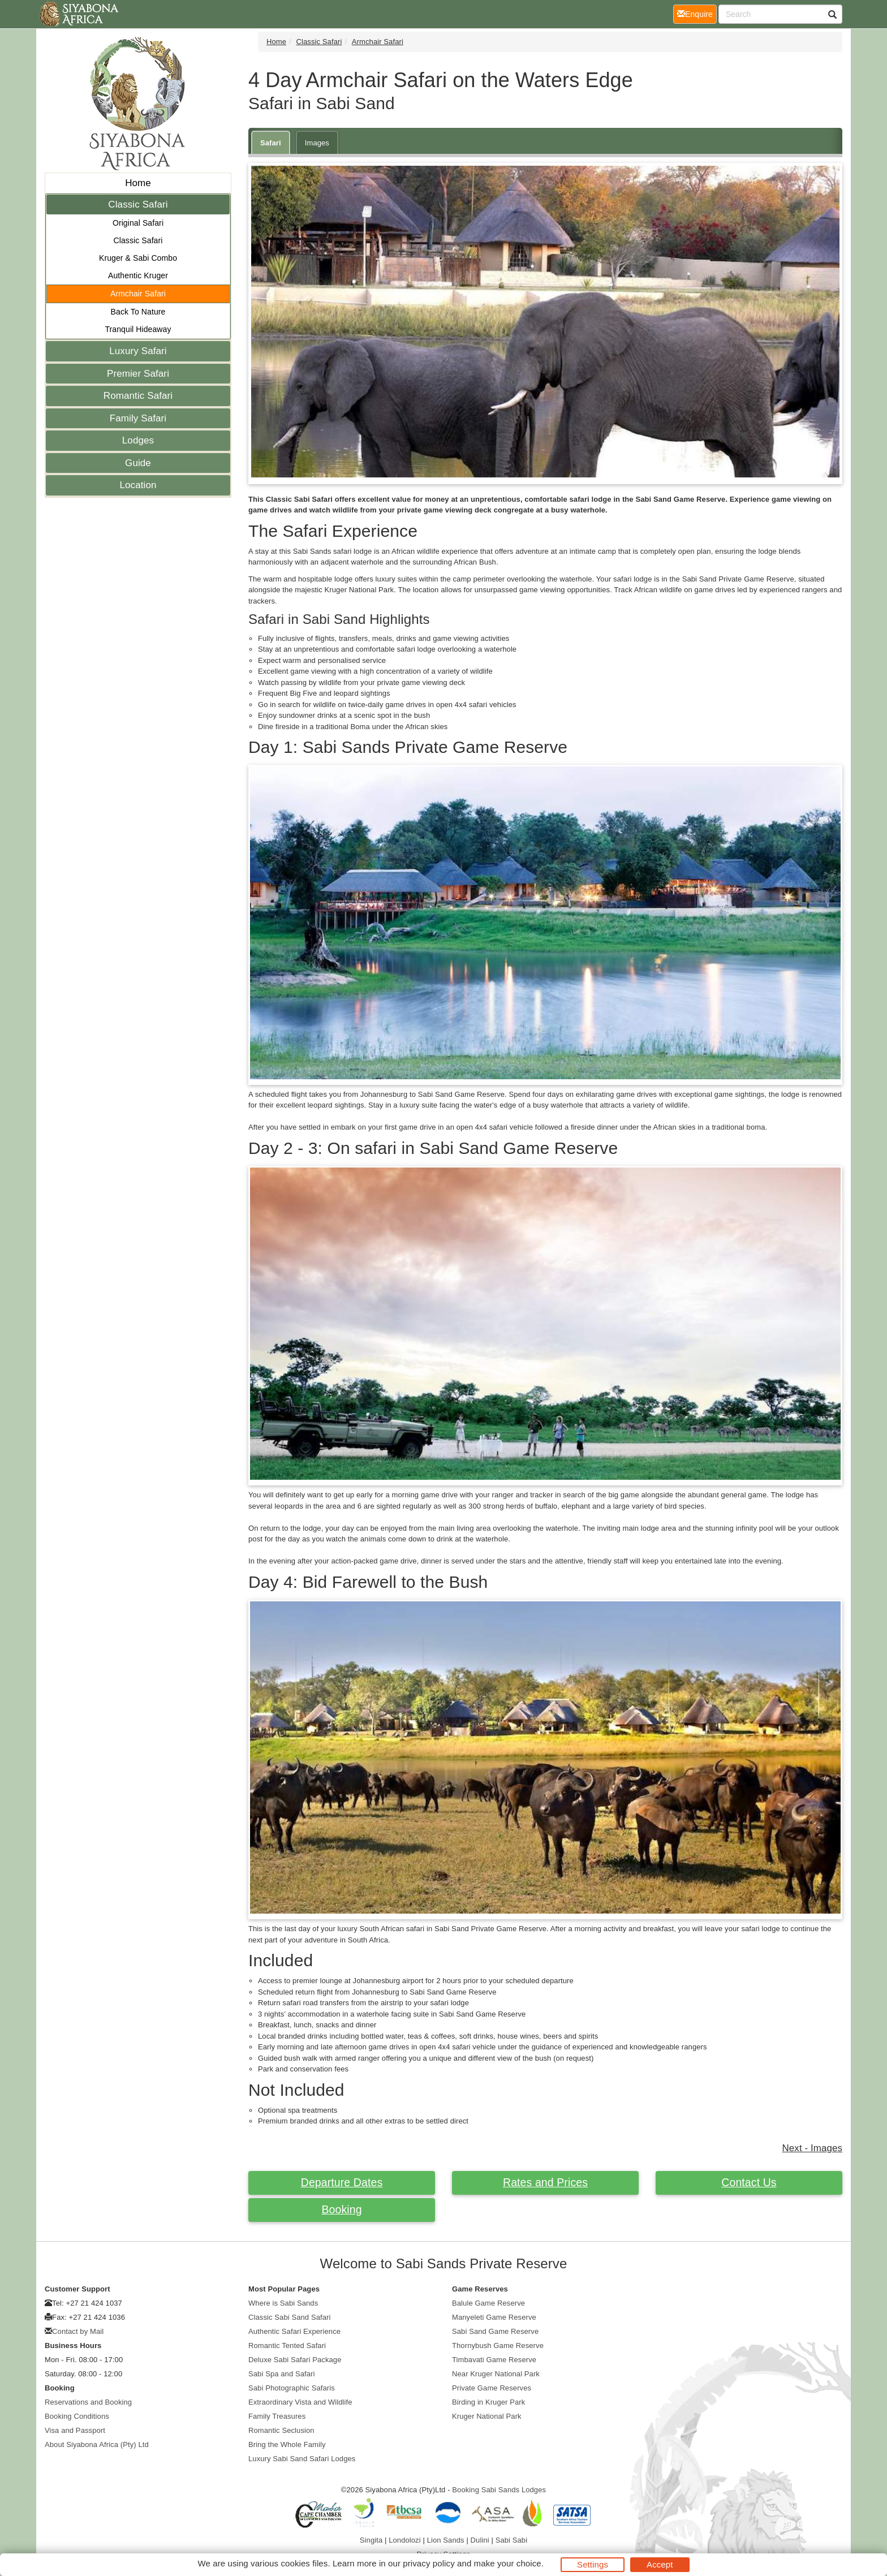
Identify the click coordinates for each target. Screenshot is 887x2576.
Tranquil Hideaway (138, 329)
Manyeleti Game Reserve (494, 2317)
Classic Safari (137, 204)
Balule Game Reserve (488, 2303)
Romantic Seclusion (281, 2430)
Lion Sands (445, 2540)
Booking (341, 2209)
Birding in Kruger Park (488, 2402)
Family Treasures (276, 2416)
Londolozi (405, 2540)
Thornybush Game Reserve (498, 2345)
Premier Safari (138, 373)
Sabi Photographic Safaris (291, 2388)
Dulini (480, 2540)
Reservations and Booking (88, 2402)
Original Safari (138, 222)
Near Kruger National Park (496, 2374)
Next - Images (812, 2148)
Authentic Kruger (138, 275)
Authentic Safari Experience (294, 2331)
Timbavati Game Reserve (494, 2359)
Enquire (697, 13)
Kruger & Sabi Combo (138, 257)
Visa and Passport (75, 2430)
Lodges (138, 440)
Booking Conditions (77, 2416)
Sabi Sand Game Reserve (495, 2331)
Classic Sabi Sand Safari (289, 2317)
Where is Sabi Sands (283, 2303)
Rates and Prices (545, 2182)
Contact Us (748, 2182)
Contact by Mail (78, 2331)
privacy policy (428, 2563)
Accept (660, 2564)
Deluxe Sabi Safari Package (294, 2359)
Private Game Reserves (491, 2388)
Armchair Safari (138, 293)
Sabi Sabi (512, 2540)
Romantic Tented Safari (287, 2345)
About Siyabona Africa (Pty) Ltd (97, 2444)
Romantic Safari (138, 395)
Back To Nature (138, 311)
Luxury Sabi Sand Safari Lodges (301, 2458)
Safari (270, 143)
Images (317, 143)
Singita (371, 2540)
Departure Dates (342, 2182)
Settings (592, 2564)
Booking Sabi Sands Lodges (499, 2489)
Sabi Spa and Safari (281, 2374)
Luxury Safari (137, 351)
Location (137, 485)
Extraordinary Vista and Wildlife (300, 2402)
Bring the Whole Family (287, 2444)
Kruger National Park (487, 2416)
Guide (138, 463)
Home (138, 183)
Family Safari (138, 418)
